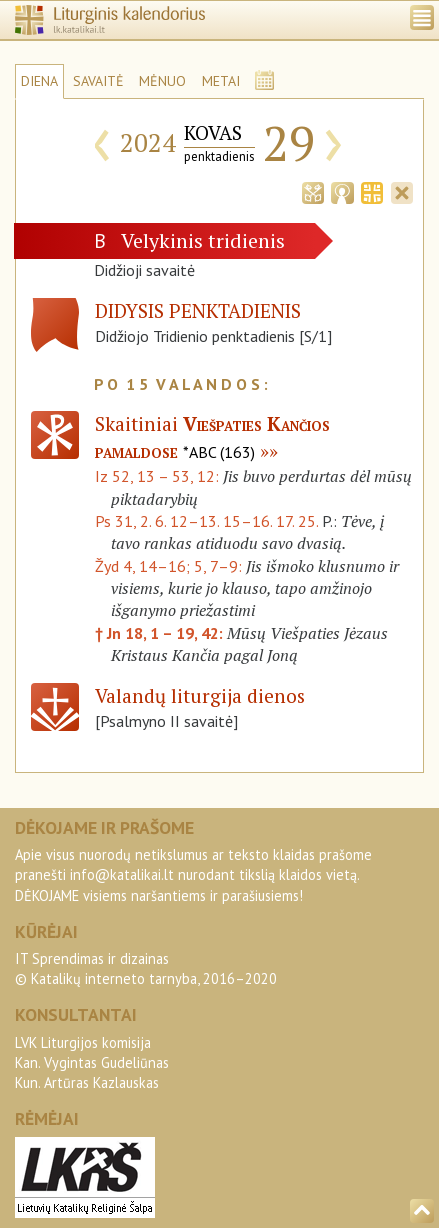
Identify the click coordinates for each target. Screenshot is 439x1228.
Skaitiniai (212, 437)
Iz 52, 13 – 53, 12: (159, 476)
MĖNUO (162, 81)
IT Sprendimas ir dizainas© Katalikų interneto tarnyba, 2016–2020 (146, 968)
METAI (221, 81)
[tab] (313, 191)
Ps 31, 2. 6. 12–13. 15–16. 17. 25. (206, 521)
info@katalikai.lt (122, 874)
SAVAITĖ (98, 81)
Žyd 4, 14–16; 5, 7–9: (170, 566)
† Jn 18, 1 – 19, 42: (161, 633)
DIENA (39, 81)
